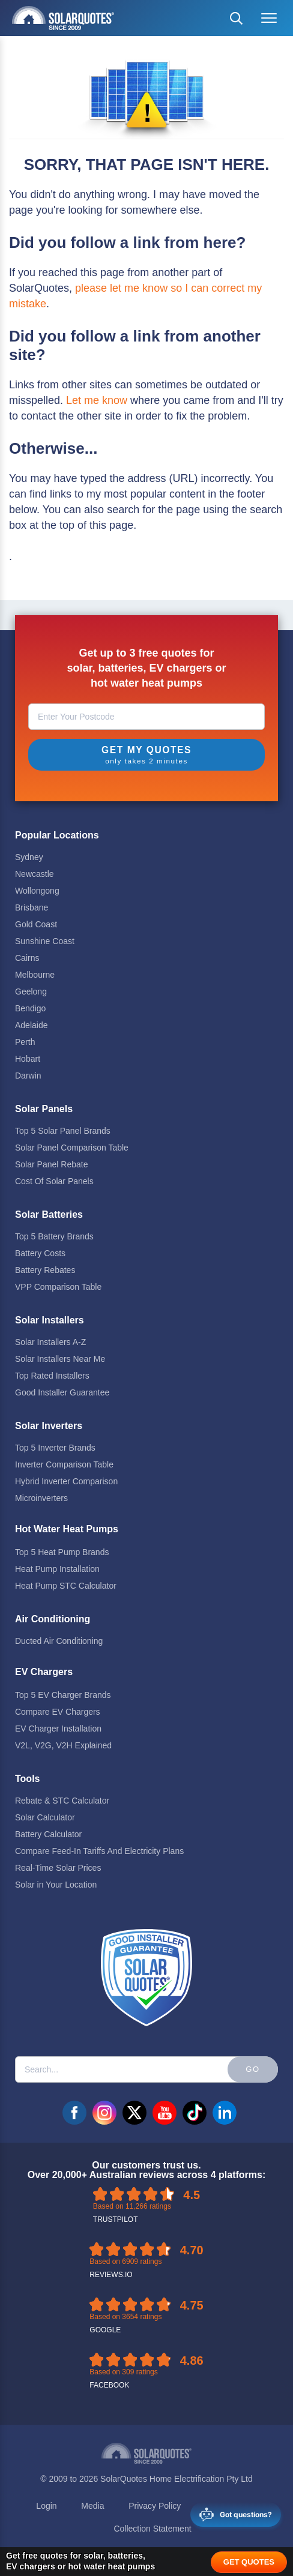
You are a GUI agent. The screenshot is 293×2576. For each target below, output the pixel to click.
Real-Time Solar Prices (58, 1868)
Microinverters (41, 1498)
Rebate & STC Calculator (62, 1800)
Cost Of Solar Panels (54, 1181)
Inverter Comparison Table (64, 1464)
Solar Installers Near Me (60, 1359)
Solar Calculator (45, 1817)
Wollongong (37, 890)
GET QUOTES (248, 2561)
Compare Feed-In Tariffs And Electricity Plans (99, 1851)
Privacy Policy (154, 2506)
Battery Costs (40, 1253)
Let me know (96, 400)
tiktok (195, 2113)
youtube (165, 2113)
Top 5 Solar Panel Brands (62, 1131)
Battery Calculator (48, 1834)
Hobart (27, 1059)
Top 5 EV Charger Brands (63, 1695)
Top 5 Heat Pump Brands (62, 1552)
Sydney (29, 857)
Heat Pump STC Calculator (65, 1585)
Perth (25, 1042)
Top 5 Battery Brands (54, 1236)
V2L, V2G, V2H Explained (63, 1745)
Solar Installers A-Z (50, 1342)
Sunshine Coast (44, 941)
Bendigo (30, 1008)
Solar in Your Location (56, 1884)
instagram (104, 2113)
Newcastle (34, 874)
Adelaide (31, 1025)
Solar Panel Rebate (51, 1164)
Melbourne (35, 975)
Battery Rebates (45, 1270)
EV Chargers (44, 1672)
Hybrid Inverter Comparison (66, 1481)
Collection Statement (152, 2528)
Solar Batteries (49, 1214)
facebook (74, 2113)
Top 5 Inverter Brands (55, 1447)
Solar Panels (44, 1109)
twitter (134, 2113)
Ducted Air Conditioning (59, 1641)
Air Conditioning (52, 1619)
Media (92, 2506)
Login (46, 2506)
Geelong (31, 991)
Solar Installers (49, 1320)
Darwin (28, 1075)
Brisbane (31, 907)
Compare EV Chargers (57, 1712)
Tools (27, 1779)
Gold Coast (36, 924)
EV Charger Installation (58, 1728)
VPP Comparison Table (58, 1287)
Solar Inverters (48, 1426)
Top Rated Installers (52, 1375)
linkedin (225, 2113)
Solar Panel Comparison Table (71, 1147)
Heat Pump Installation (57, 1569)
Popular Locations (57, 835)
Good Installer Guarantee (62, 1392)
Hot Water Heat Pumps (66, 1529)
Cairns (27, 958)
